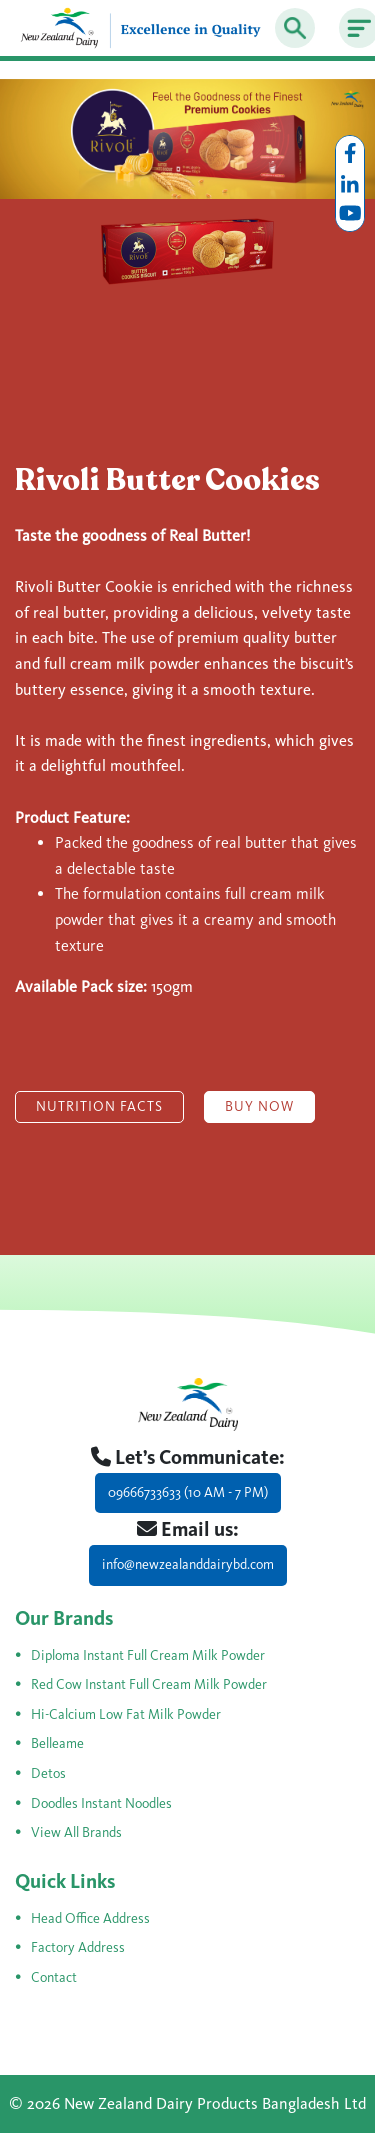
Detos (48, 1773)
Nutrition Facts (99, 1106)
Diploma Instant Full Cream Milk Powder (148, 1655)
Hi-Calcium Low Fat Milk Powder (126, 1714)
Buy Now (259, 1106)
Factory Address (78, 1947)
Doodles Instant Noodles (101, 1803)
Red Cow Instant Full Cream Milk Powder (149, 1684)
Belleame (57, 1743)
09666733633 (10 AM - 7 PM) (188, 1492)
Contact (54, 1977)
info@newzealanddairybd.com (188, 1564)
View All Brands (76, 1832)
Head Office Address (90, 1918)
